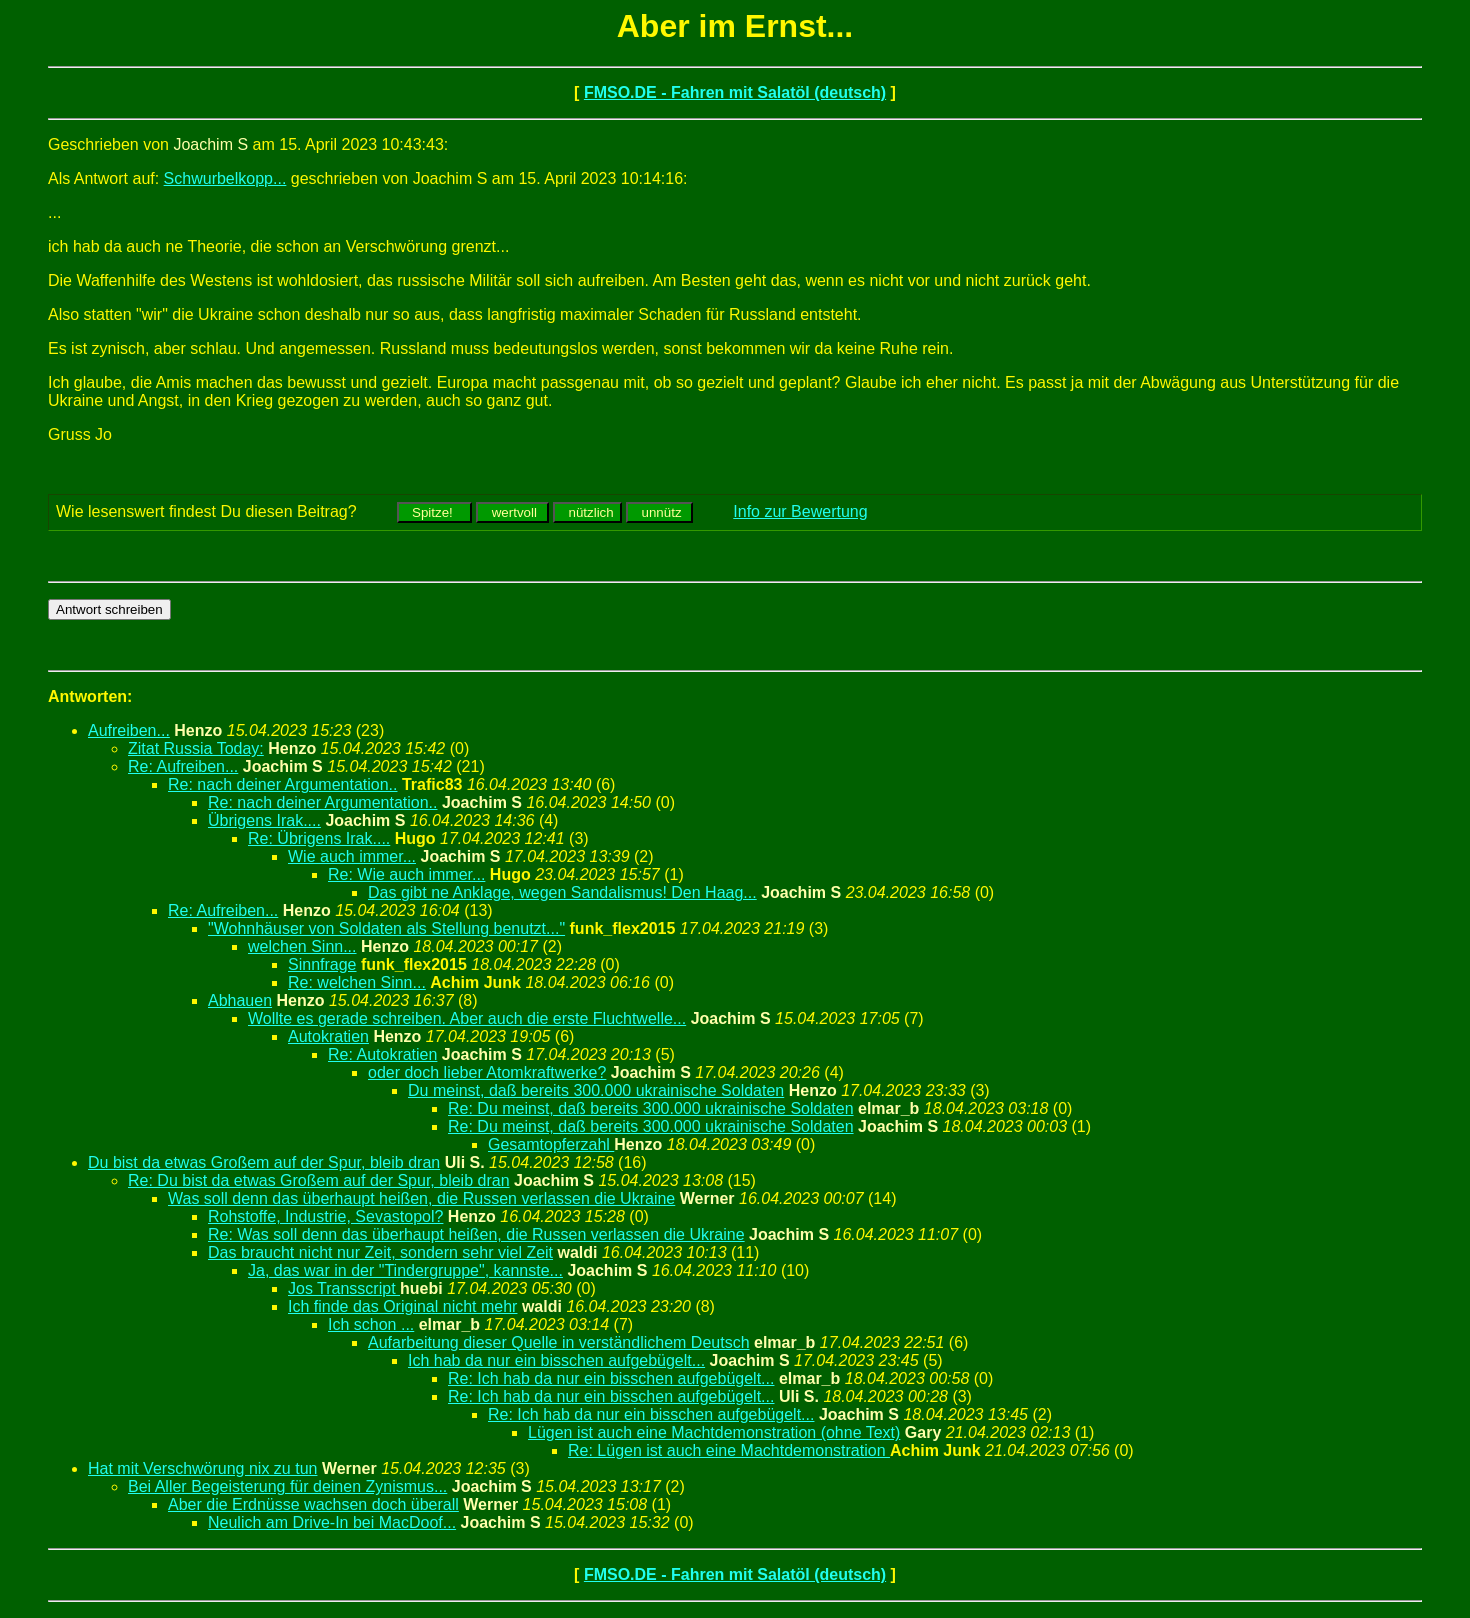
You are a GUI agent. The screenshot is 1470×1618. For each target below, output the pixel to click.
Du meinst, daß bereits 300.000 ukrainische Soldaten (596, 1090)
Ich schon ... (371, 1324)
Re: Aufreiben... (183, 766)
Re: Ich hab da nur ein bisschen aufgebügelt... (611, 1378)
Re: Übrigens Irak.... (319, 838)
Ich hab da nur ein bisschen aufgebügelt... (556, 1360)
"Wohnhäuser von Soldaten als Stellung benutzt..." (386, 928)
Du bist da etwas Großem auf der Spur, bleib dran (264, 1162)
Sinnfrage (322, 964)
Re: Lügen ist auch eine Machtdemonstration (729, 1450)
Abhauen (240, 1000)
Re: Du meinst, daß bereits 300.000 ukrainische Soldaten (651, 1108)
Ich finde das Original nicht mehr (402, 1306)
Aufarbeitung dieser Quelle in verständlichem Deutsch (559, 1342)
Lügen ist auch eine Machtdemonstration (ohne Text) (714, 1432)
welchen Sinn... (302, 946)
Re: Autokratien (382, 1054)
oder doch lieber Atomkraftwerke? (487, 1072)
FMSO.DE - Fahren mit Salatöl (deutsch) (735, 92)
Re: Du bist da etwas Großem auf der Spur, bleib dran (319, 1180)
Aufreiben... (129, 730)
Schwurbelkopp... (225, 178)
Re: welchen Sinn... (357, 982)
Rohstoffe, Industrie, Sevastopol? (325, 1216)
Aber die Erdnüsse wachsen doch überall (313, 1504)
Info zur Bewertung (800, 511)
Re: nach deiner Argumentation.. (282, 784)
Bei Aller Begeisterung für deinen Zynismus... (287, 1486)
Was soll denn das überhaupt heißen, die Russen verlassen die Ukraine (421, 1198)
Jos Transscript (344, 1288)
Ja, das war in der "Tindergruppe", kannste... (405, 1270)
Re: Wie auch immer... (406, 874)
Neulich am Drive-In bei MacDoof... (332, 1522)
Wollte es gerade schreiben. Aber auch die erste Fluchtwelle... (467, 1018)
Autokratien (328, 1036)
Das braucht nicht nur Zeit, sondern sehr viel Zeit (380, 1252)
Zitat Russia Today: (196, 748)
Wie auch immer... (352, 856)
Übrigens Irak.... (264, 820)
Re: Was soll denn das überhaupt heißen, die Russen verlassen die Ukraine (476, 1234)
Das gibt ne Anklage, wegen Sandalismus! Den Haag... (562, 892)
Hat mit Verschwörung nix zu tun (202, 1468)
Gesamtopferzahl (551, 1144)
